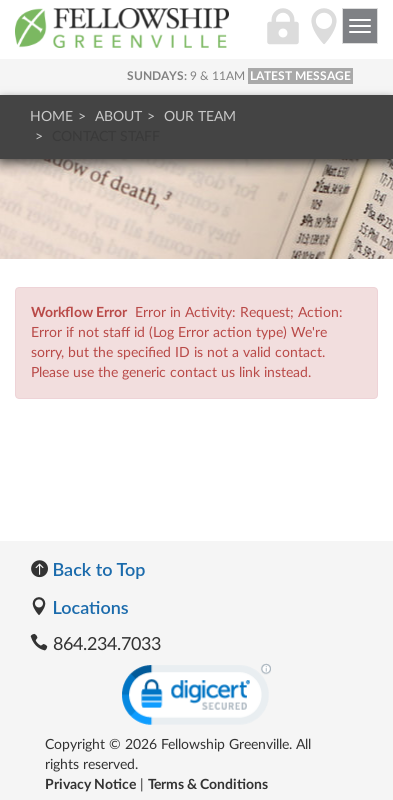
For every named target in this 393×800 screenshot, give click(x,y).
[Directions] (324, 37)
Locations (79, 607)
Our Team (200, 117)
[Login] (283, 37)
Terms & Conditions (208, 785)
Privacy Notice (90, 785)
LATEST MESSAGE (300, 76)
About (118, 117)
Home (51, 117)
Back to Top (87, 569)
